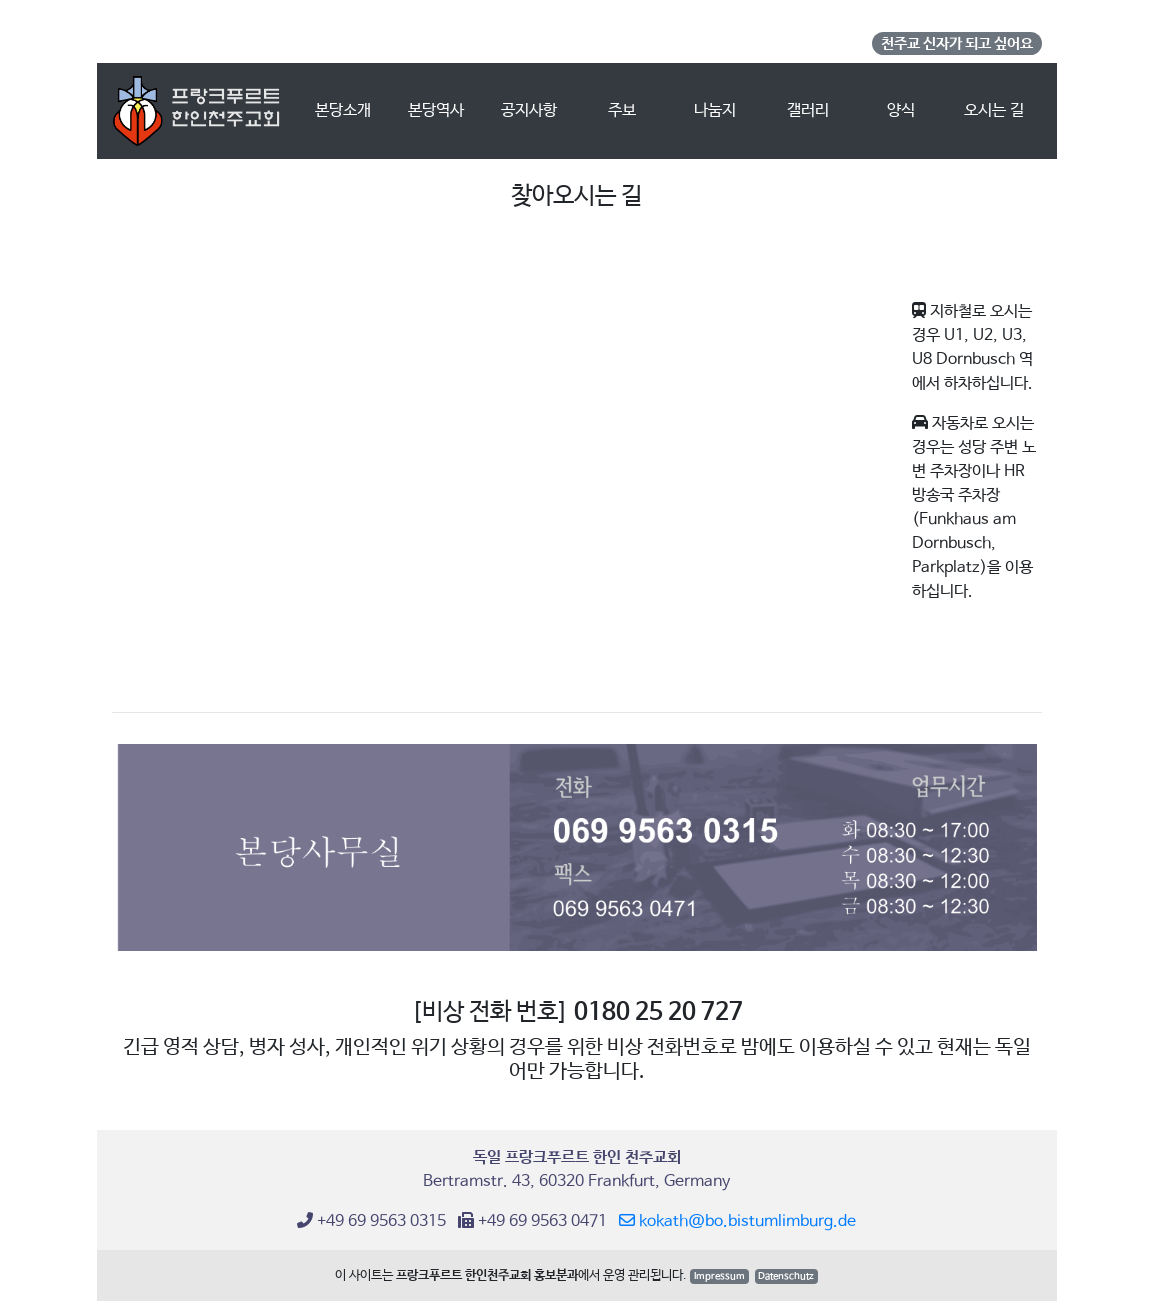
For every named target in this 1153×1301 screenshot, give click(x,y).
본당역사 (436, 110)
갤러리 (808, 110)
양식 (901, 110)
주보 (622, 110)
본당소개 (352, 109)
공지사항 (529, 110)
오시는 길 (994, 110)
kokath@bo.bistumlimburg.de (737, 1221)
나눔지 (715, 110)
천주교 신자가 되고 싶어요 (957, 43)
